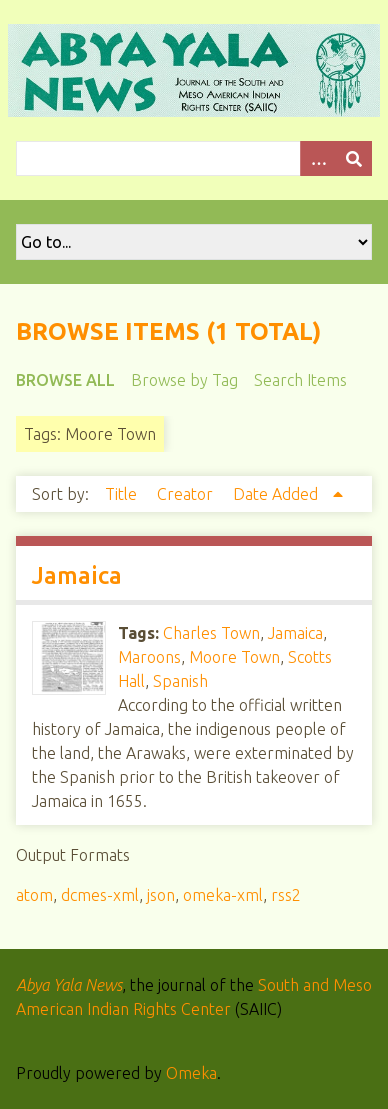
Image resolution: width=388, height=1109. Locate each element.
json (161, 895)
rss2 (286, 895)
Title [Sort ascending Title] (123, 494)
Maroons (149, 657)
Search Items (300, 380)
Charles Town (211, 633)
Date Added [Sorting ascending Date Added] (277, 494)
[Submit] (354, 158)
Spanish (180, 681)
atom (34, 895)
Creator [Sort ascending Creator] (187, 494)
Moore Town (234, 657)
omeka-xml (223, 895)
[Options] (318, 158)
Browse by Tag (184, 380)
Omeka (191, 1073)
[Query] (194, 158)
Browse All (65, 380)
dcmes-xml (100, 895)
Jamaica (77, 575)
